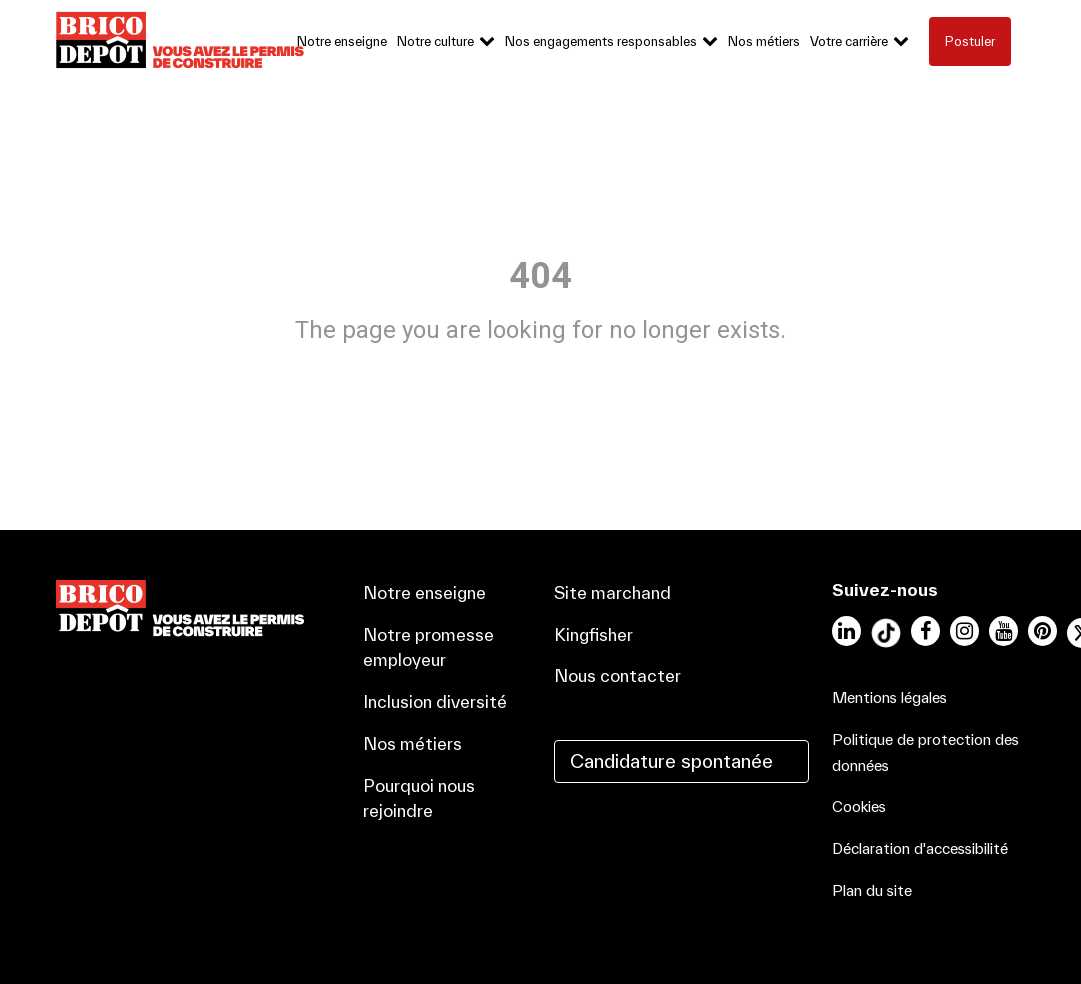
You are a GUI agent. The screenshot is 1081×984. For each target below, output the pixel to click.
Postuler (970, 41)
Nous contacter (617, 675)
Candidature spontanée (671, 761)
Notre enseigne (342, 41)
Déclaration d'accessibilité (920, 848)
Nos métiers (764, 41)
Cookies (859, 806)
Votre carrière (849, 41)
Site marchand (612, 592)
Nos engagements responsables (601, 41)
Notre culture (435, 41)
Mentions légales (889, 697)
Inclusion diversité (435, 701)
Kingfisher (593, 634)
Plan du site (872, 890)
